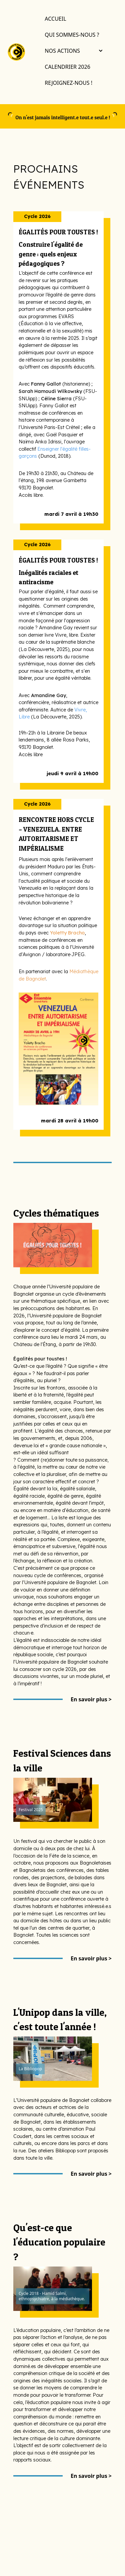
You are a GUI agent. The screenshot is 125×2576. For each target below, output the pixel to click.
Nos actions (73, 50)
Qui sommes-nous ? (72, 34)
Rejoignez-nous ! (68, 82)
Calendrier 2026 (67, 66)
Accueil (55, 18)
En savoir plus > (91, 1699)
